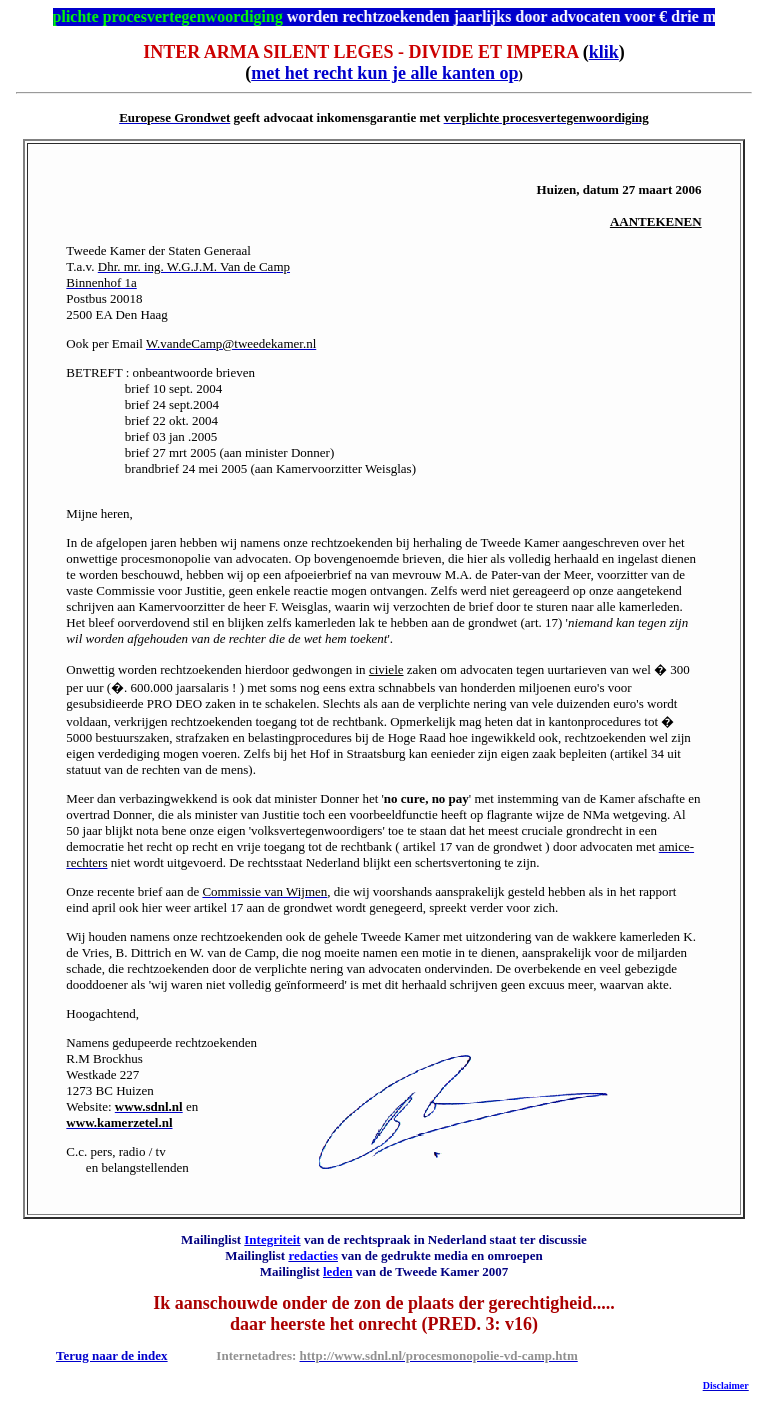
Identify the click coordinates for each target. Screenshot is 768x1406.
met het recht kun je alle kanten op (384, 73)
